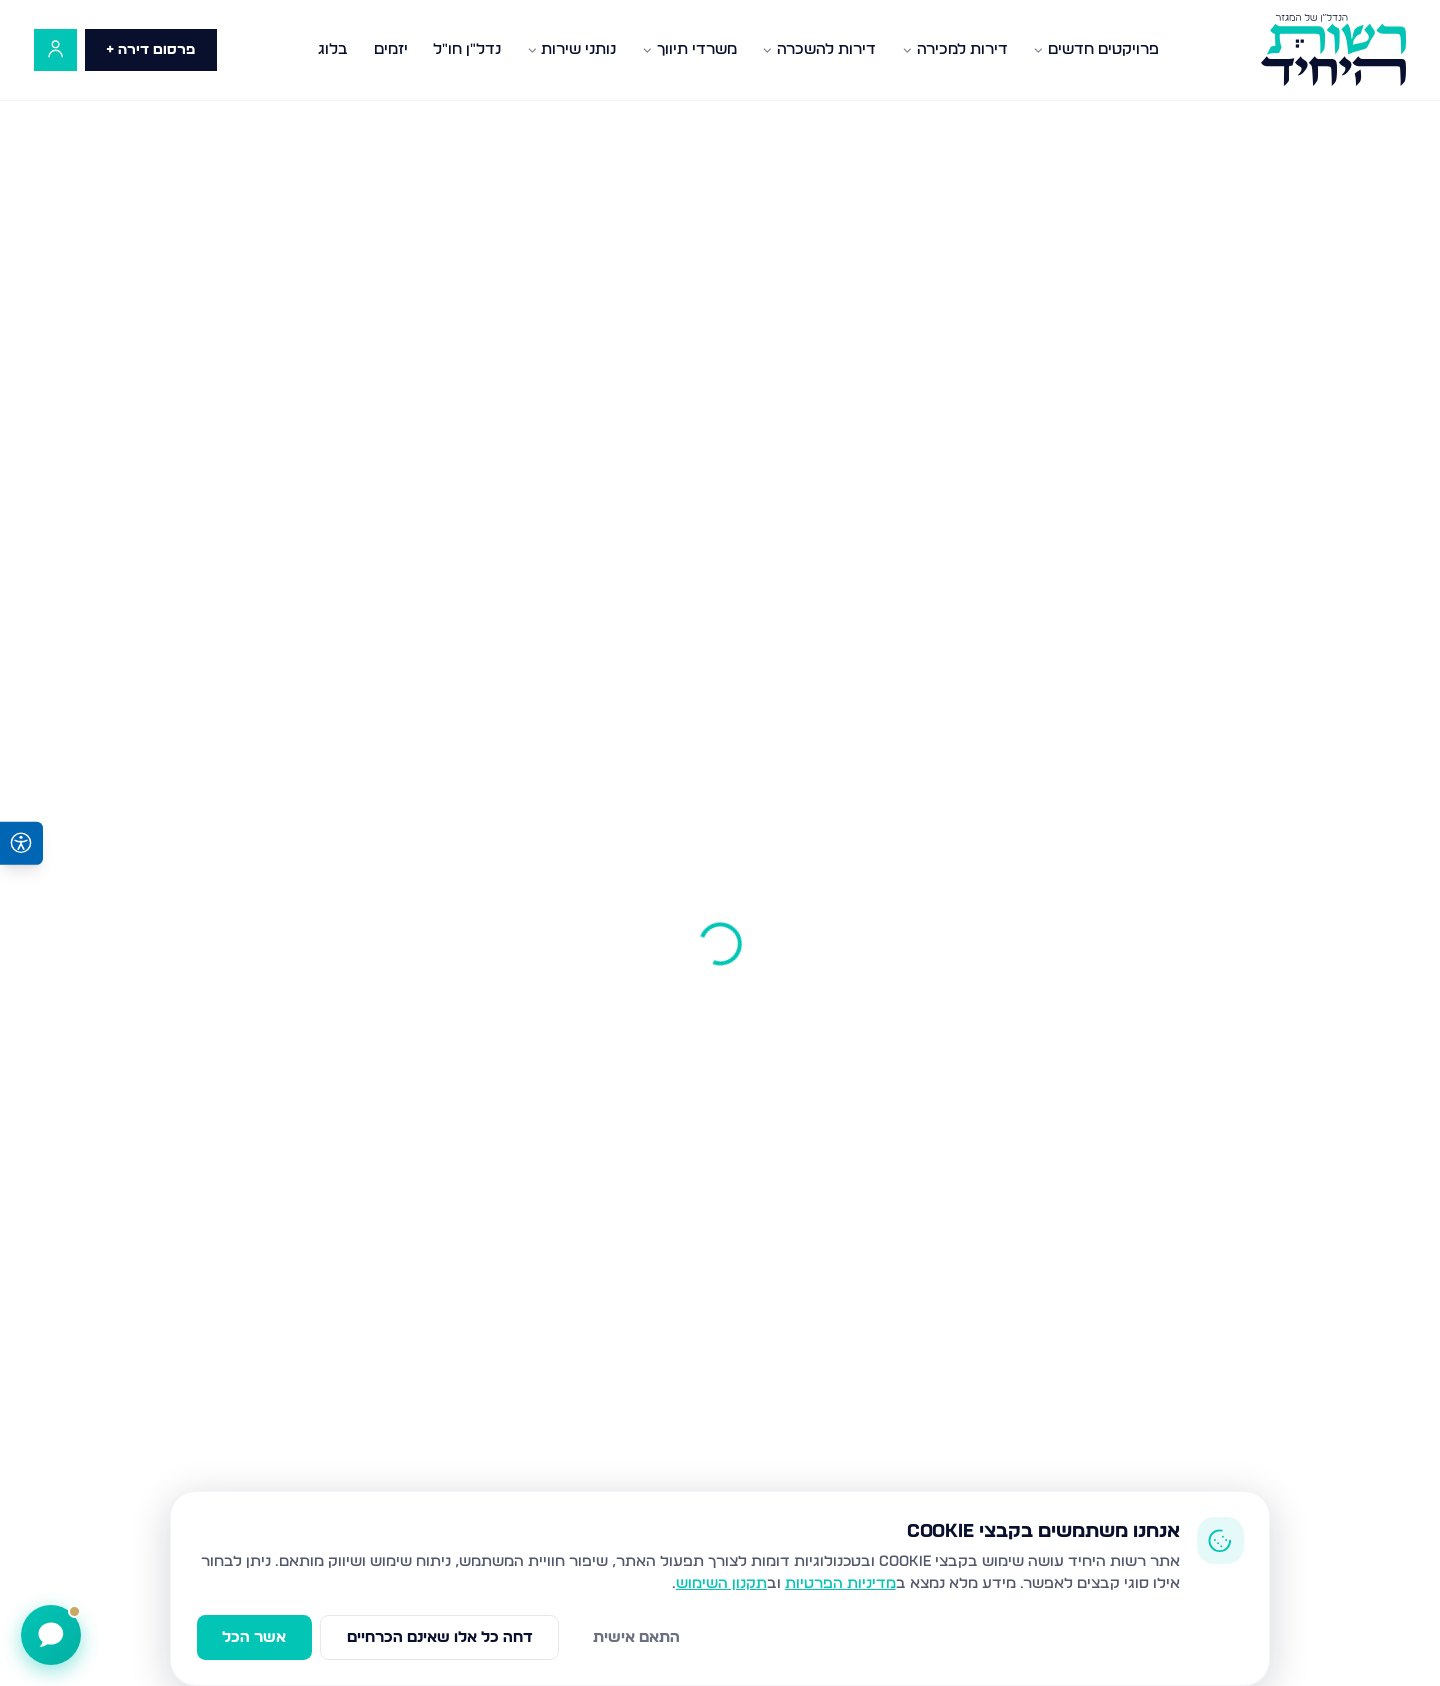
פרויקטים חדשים (1096, 49)
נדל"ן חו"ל (467, 49)
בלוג (333, 49)
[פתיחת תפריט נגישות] (21, 843)
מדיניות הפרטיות (840, 1583)
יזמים (391, 49)
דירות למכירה (955, 49)
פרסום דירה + (150, 50)
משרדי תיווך (689, 49)
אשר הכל (254, 1637)
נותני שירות (572, 49)
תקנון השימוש (721, 1583)
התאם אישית (636, 1637)
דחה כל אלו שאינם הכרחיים (440, 1637)
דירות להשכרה (819, 49)
